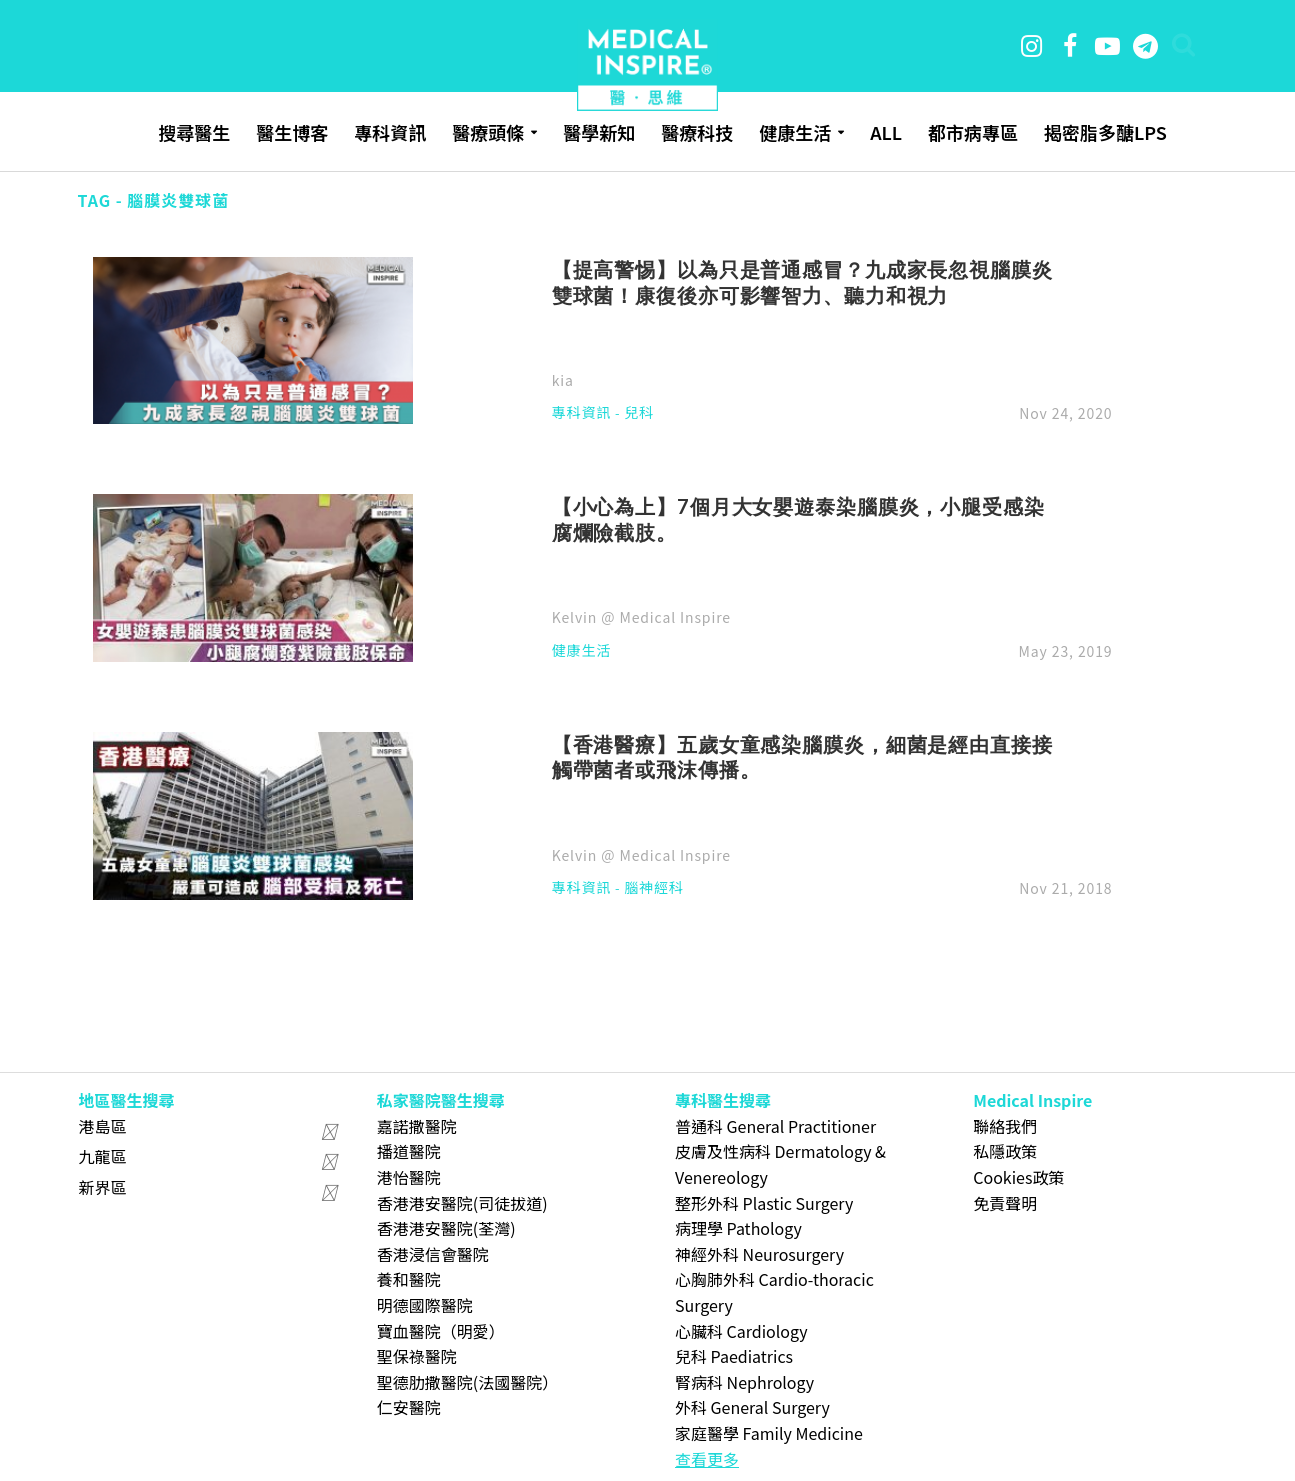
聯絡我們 (1005, 1126)
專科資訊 (390, 132)
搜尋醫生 (194, 132)
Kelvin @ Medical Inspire (641, 617)
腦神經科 (654, 888)
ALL (886, 132)
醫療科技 (697, 132)
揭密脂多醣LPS (1105, 132)
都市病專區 (973, 132)
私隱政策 (1005, 1151)
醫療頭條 (488, 132)
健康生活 (795, 132)
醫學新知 (599, 132)
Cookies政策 (1018, 1177)
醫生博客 (292, 132)
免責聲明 (1005, 1203)
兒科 (639, 413)
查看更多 (707, 1459)
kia (563, 380)
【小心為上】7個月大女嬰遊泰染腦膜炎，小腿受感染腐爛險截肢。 (798, 519)
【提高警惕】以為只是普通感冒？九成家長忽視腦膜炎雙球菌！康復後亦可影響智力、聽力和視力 (802, 282)
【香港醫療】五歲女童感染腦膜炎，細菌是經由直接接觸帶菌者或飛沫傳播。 (802, 757)
